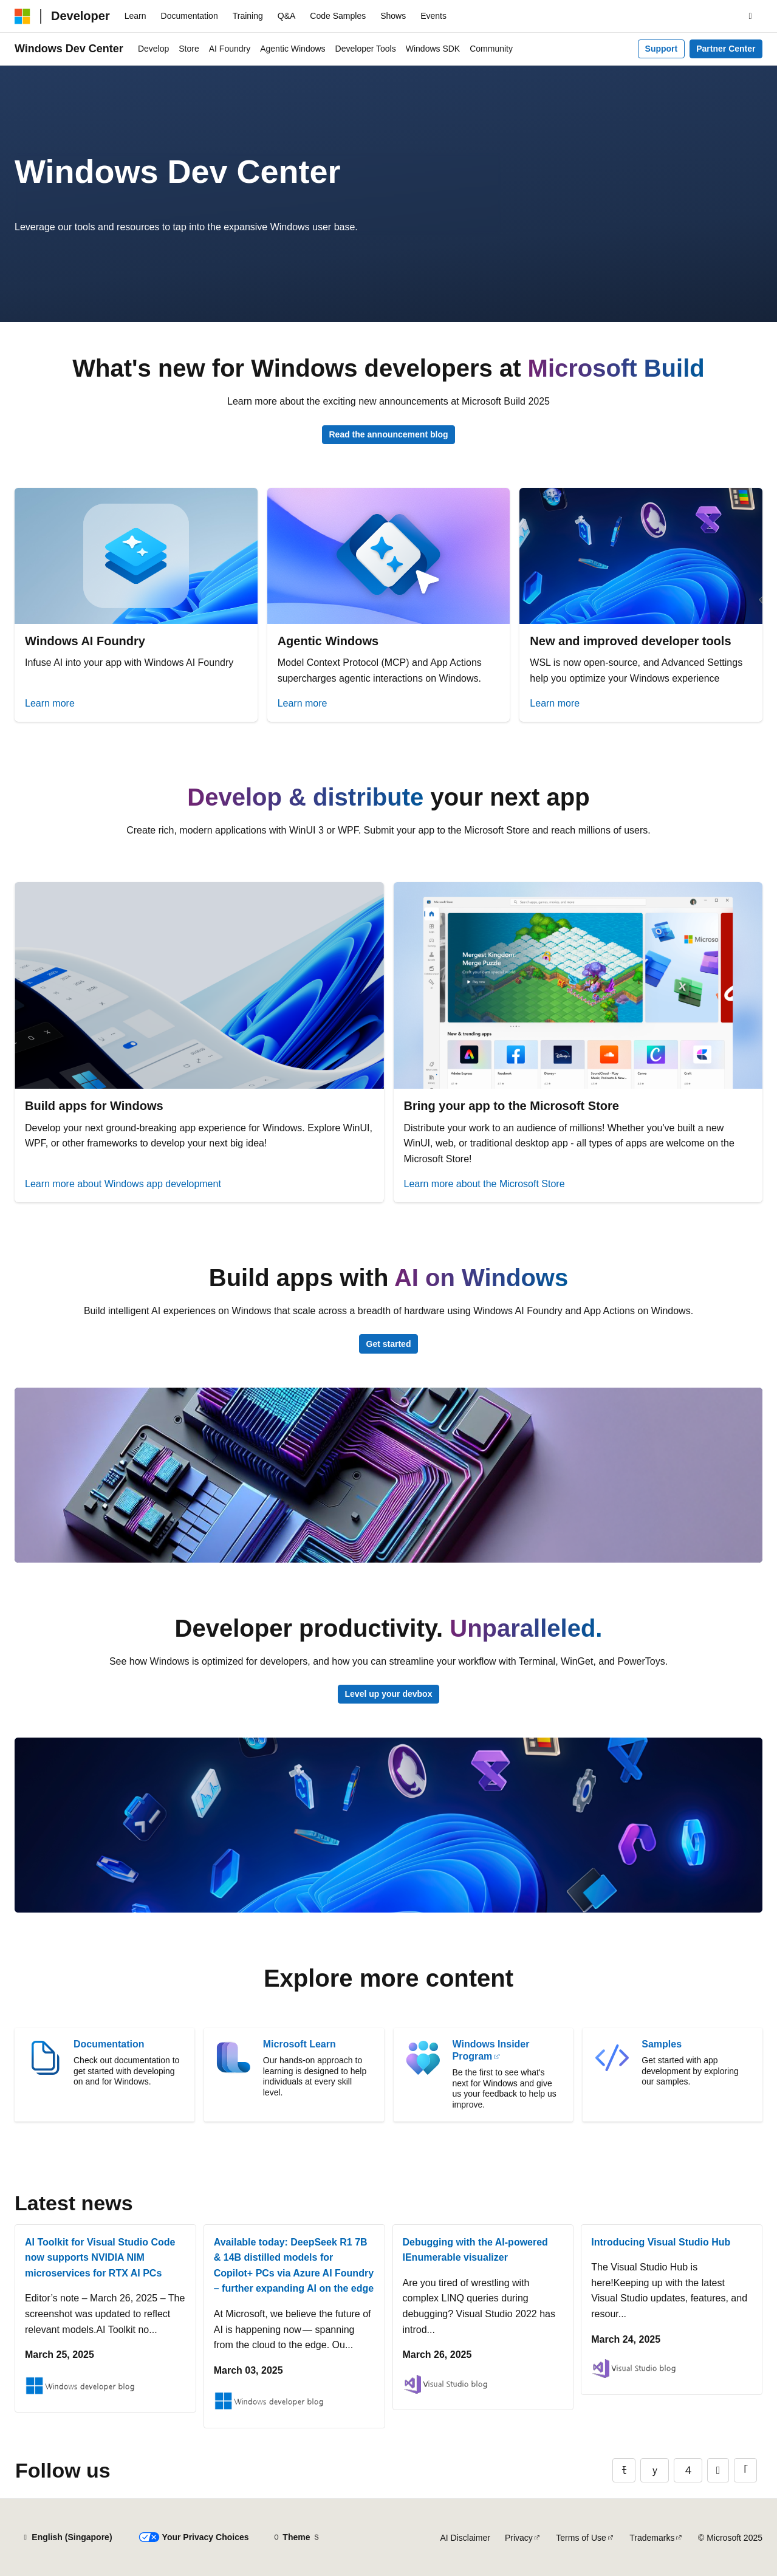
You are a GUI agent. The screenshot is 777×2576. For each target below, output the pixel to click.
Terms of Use (581, 2538)
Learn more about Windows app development (123, 1184)
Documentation (109, 2044)
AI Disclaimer (465, 2538)
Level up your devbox (389, 1694)
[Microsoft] (22, 16)
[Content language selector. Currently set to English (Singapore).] (67, 2537)
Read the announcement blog (388, 434)
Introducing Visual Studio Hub (660, 2242)
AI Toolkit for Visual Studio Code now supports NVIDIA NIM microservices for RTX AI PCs (100, 2257)
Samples (662, 2044)
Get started (388, 1344)
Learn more (50, 703)
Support (661, 48)
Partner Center (725, 48)
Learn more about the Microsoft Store (484, 1184)
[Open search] (750, 16)
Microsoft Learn (299, 2044)
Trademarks (651, 2538)
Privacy (519, 2538)
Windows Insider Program (491, 2050)
